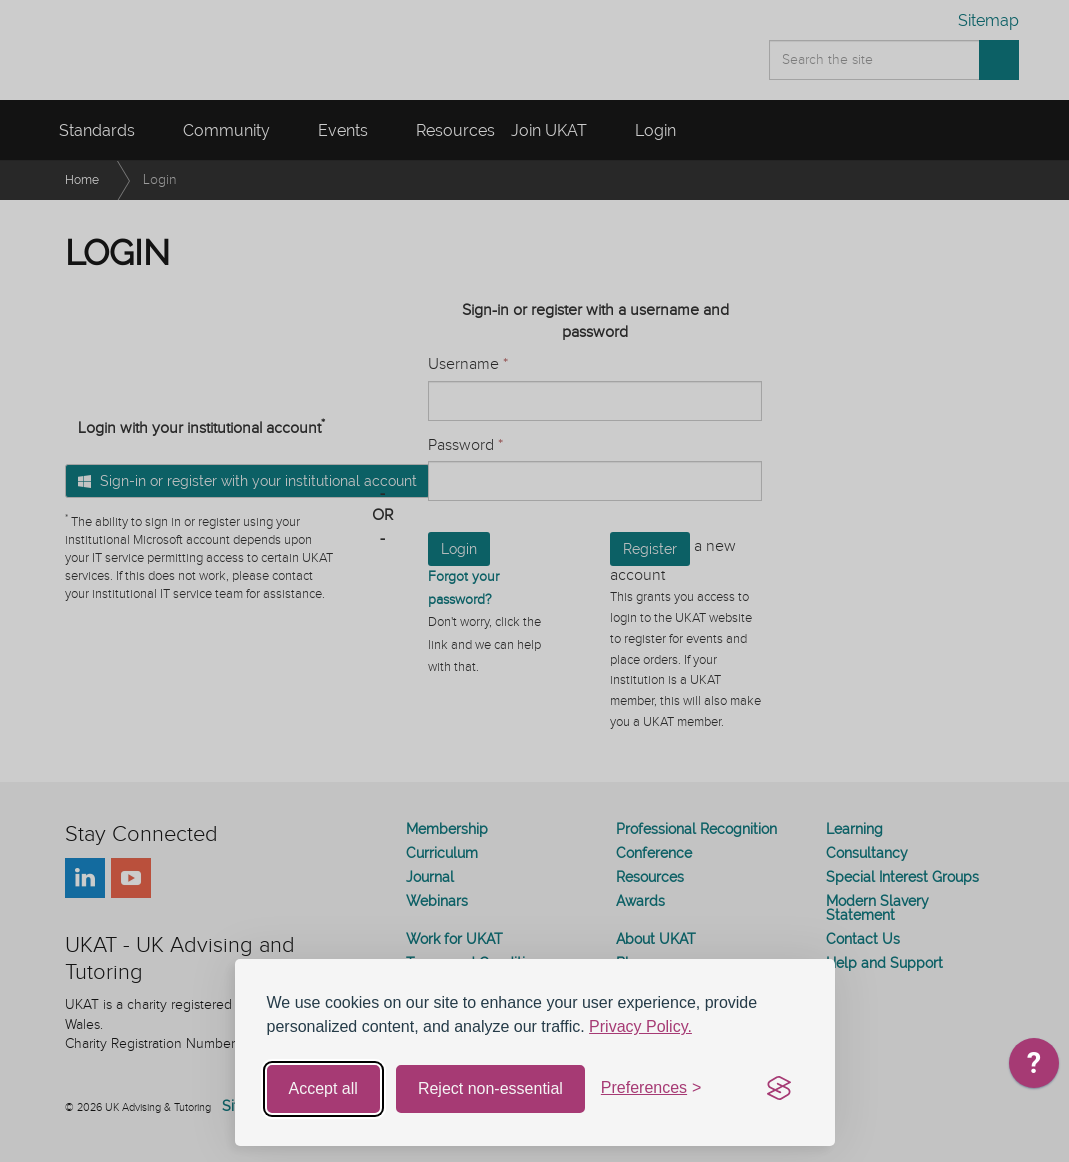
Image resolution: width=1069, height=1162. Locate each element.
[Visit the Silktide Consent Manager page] (779, 1089)
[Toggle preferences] (651, 1088)
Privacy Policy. (640, 1026)
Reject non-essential (490, 1088)
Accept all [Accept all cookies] (323, 1088)
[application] (1034, 1068)
